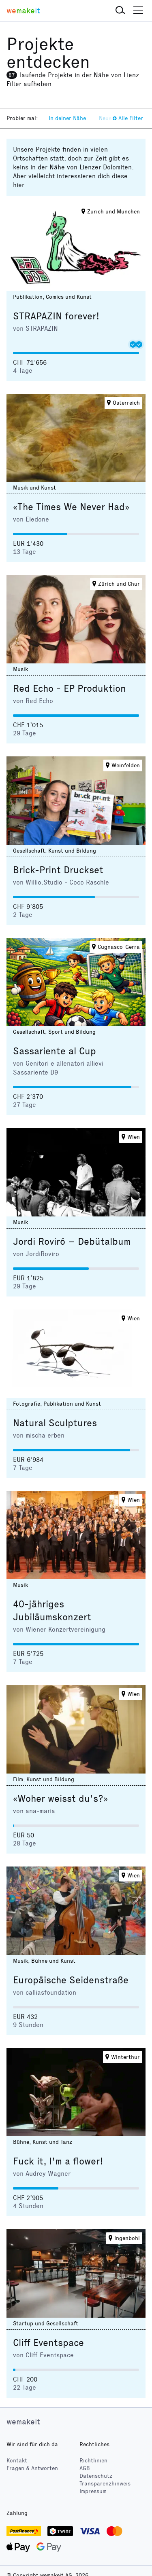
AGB (84, 2468)
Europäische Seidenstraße (70, 1980)
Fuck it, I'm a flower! (58, 2161)
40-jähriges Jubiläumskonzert (52, 1610)
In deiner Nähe (67, 118)
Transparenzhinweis (105, 2483)
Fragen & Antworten (32, 2468)
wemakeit (23, 2421)
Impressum (93, 2491)
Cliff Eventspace (48, 2343)
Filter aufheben (28, 84)
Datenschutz (95, 2476)
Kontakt (16, 2460)
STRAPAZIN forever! (56, 316)
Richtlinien (93, 2460)
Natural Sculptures (55, 1423)
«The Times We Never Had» (71, 507)
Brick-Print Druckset (58, 870)
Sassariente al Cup (54, 1051)
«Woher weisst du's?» (60, 1799)
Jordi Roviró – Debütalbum (72, 1241)
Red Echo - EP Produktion (69, 688)
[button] (120, 10)
